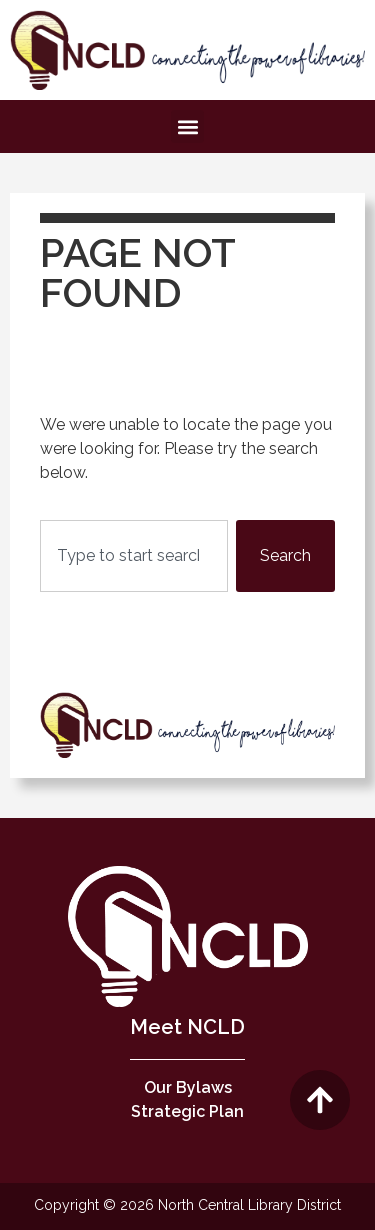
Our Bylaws (188, 1087)
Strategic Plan (187, 1111)
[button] (187, 126)
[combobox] (134, 556)
